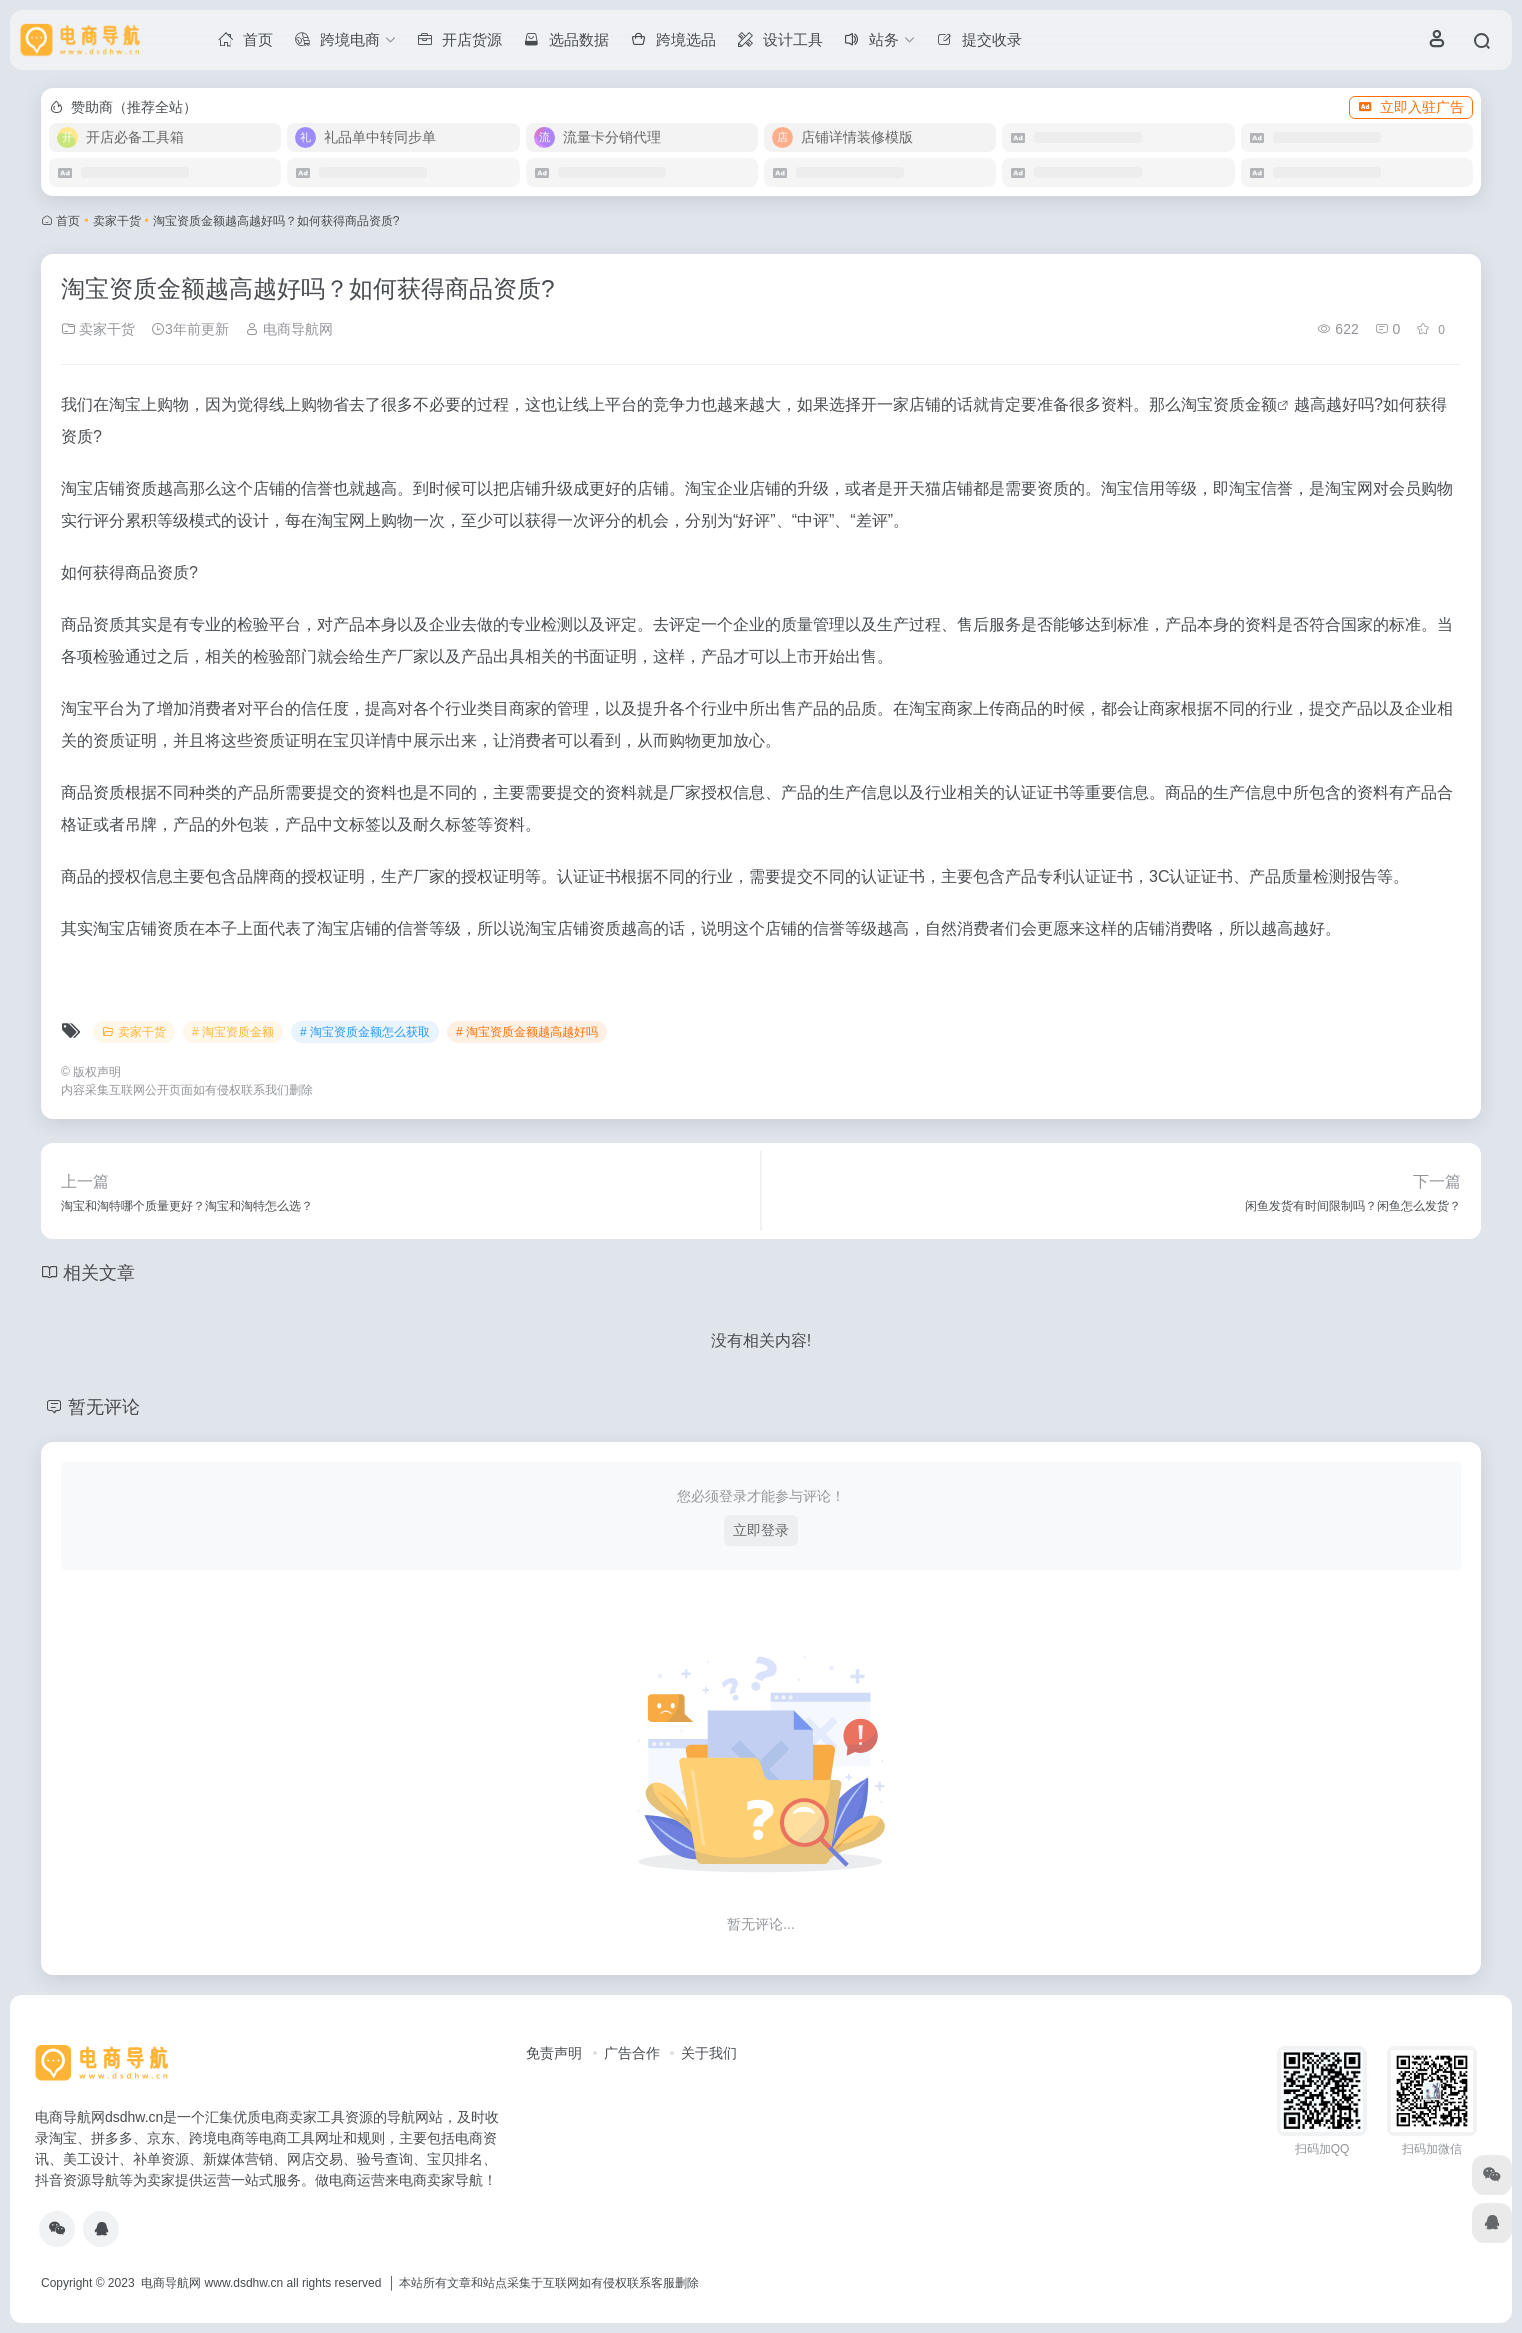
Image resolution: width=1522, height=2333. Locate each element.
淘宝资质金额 (1229, 404)
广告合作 (632, 2053)
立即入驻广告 (1411, 107)
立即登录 (761, 1530)
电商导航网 (289, 329)
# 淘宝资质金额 (233, 1032)
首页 (68, 221)
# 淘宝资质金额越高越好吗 (527, 1032)
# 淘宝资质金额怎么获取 (365, 1032)
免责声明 (554, 2053)
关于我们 (709, 2053)
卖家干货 (117, 221)
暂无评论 (104, 1407)
